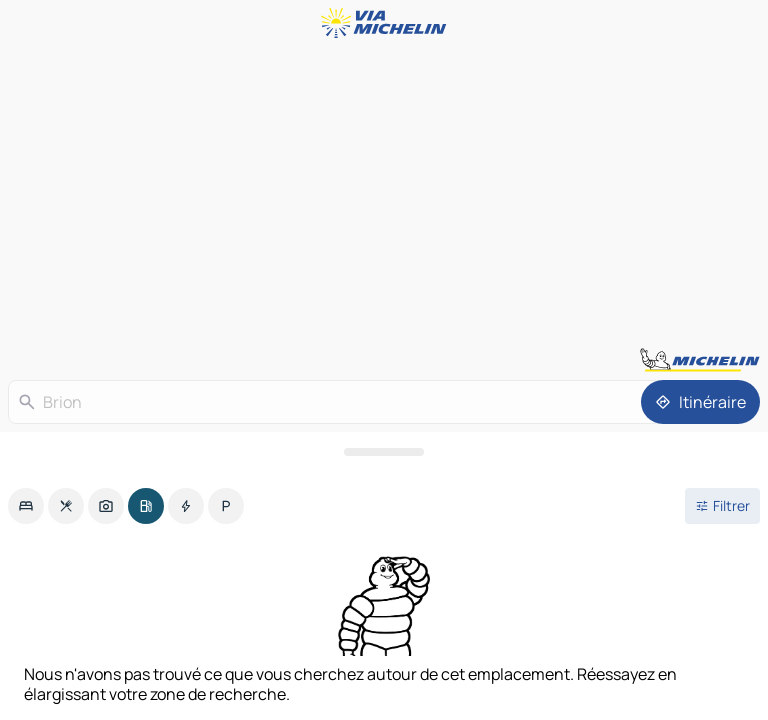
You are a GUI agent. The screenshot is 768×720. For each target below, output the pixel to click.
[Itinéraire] (700, 402)
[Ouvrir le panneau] (384, 452)
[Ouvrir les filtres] (722, 506)
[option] (26, 506)
